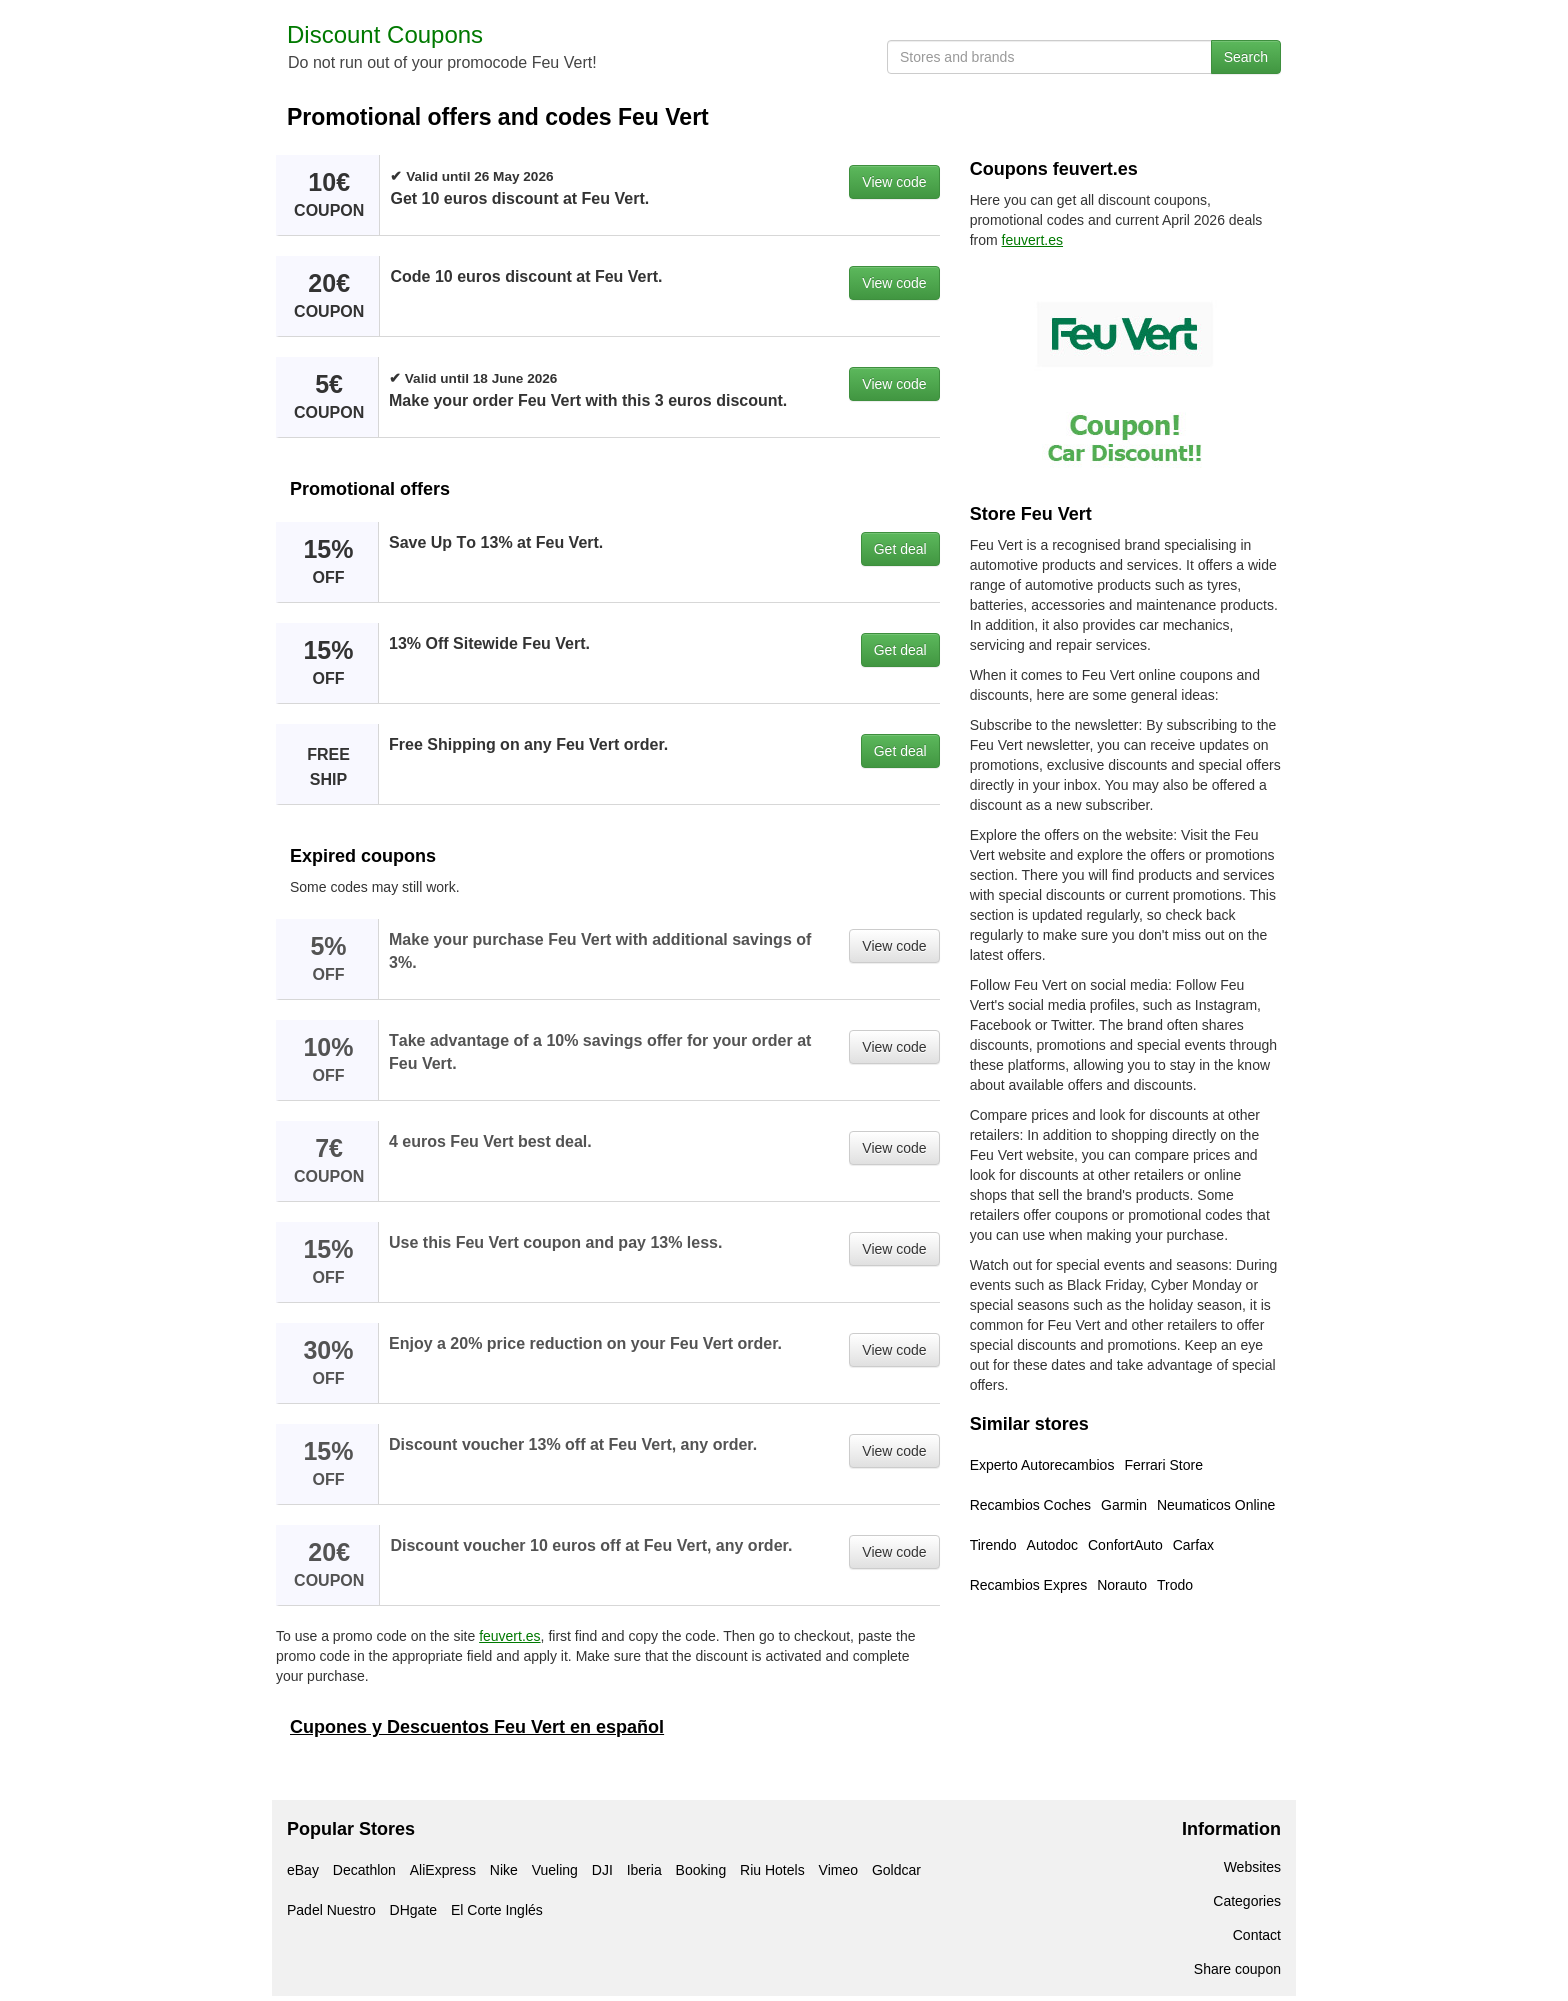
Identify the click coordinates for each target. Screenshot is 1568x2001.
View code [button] (894, 182)
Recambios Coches (1030, 1505)
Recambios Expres (1029, 1585)
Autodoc (1052, 1545)
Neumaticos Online (1216, 1505)
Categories (1247, 1901)
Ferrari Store (1163, 1465)
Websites (1252, 1867)
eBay (303, 1870)
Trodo (1175, 1585)
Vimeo (838, 1870)
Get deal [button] (900, 549)
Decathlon (364, 1870)
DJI (602, 1870)
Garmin (1124, 1505)
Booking (701, 1870)
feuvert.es (509, 1636)
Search (1246, 57)
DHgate (413, 1910)
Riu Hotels (772, 1870)
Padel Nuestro (331, 1910)
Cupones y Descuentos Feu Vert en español (477, 1727)
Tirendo (993, 1545)
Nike (504, 1870)
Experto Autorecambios (1042, 1465)
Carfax (1193, 1545)
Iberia (644, 1870)
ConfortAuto (1125, 1545)
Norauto (1122, 1585)
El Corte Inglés (497, 1910)
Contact (1257, 1935)
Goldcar (896, 1870)
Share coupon (1237, 1969)
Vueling (555, 1870)
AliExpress (443, 1870)
